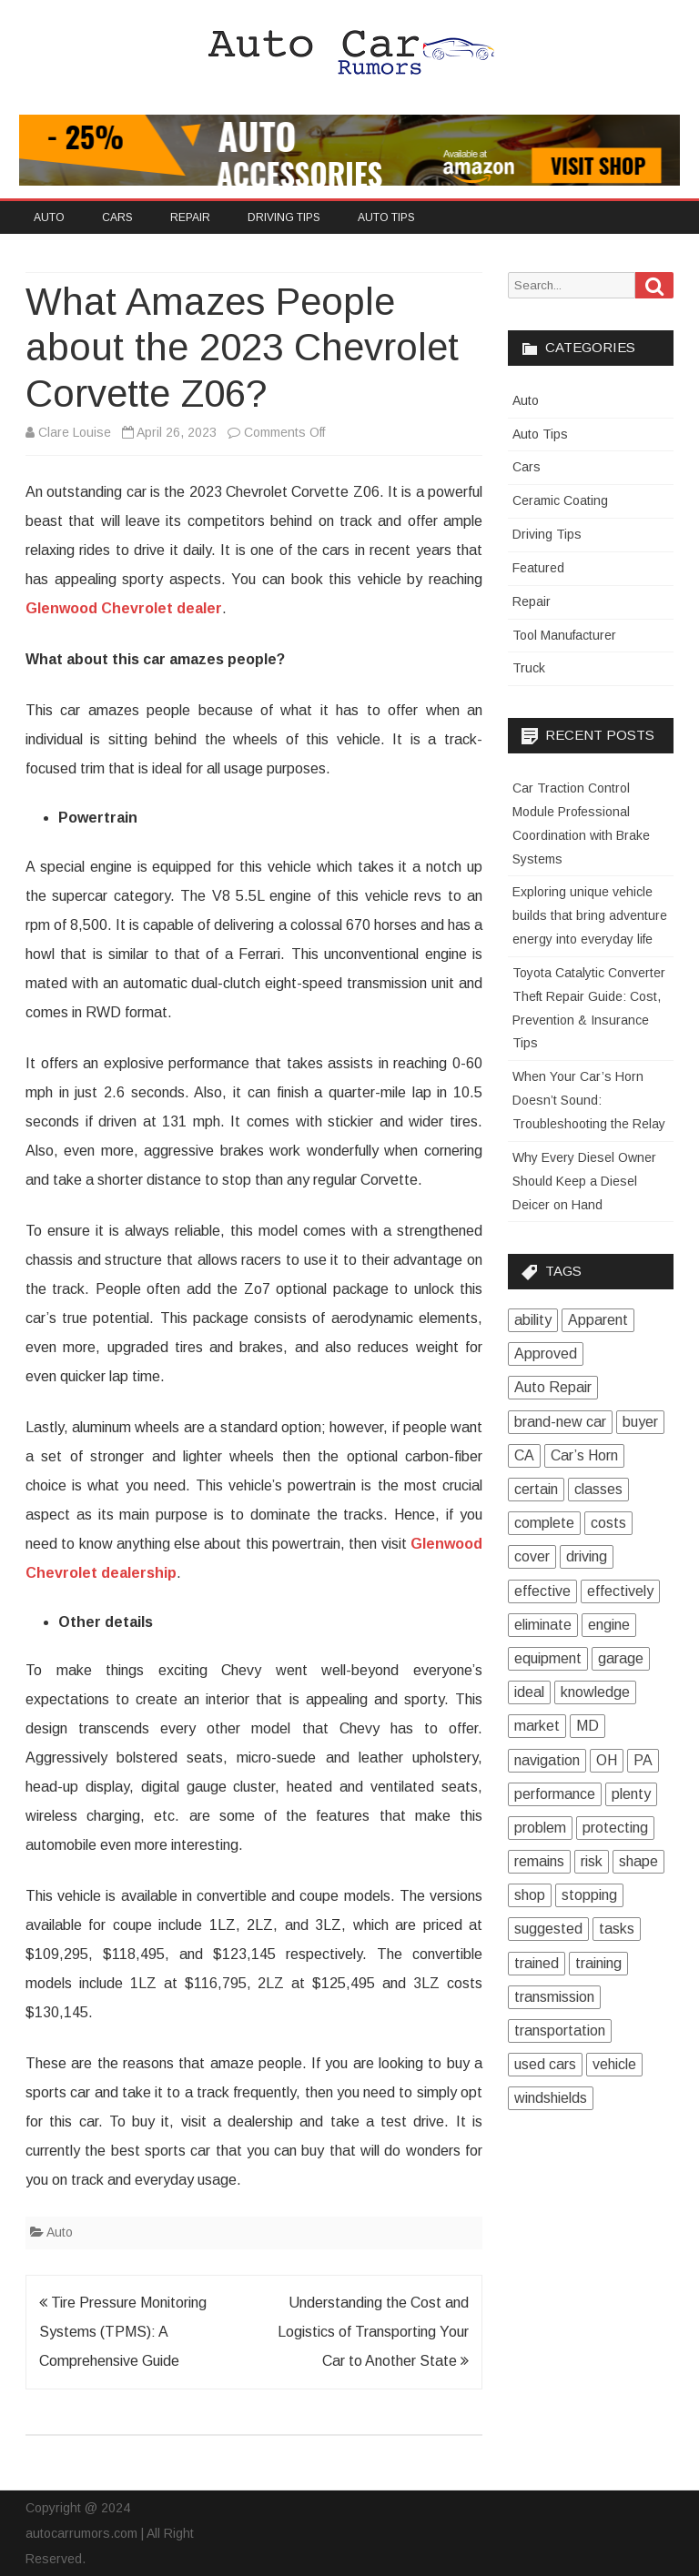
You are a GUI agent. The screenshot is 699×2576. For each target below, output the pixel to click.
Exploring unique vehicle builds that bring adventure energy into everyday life (589, 915)
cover (532, 1556)
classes (598, 1489)
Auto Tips (386, 217)
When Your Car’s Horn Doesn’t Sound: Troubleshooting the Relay (588, 1100)
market (537, 1725)
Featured (538, 568)
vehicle (614, 2064)
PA (643, 1760)
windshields (550, 2098)
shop (529, 1895)
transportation (559, 2030)
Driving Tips (284, 217)
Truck (528, 668)
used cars (545, 2064)
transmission (554, 1997)
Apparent (598, 1320)
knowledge (595, 1692)
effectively (620, 1591)
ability (533, 1320)
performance (554, 1794)
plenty (631, 1794)
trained (536, 1963)
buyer (640, 1421)
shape (638, 1861)
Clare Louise (74, 432)
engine (609, 1624)
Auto (49, 217)
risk (592, 1861)
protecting (615, 1827)
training (598, 1963)
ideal (529, 1692)
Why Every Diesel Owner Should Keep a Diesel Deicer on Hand (584, 1181)
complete (544, 1522)
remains (539, 1861)
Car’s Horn (584, 1455)
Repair (190, 217)
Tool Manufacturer (564, 635)
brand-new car (560, 1421)
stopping (589, 1895)
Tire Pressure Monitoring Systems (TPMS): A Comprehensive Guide (123, 2332)
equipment (548, 1658)
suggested (548, 1928)
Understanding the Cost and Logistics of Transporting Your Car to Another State (373, 2332)
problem (540, 1827)
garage (620, 1658)
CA (524, 1455)
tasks (616, 1928)
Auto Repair (553, 1387)
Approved (545, 1353)
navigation (547, 1760)
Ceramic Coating (560, 500)
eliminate (543, 1624)
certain (536, 1489)
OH (606, 1760)
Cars (117, 217)
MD (587, 1725)
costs (608, 1522)
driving (586, 1556)
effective (542, 1591)
